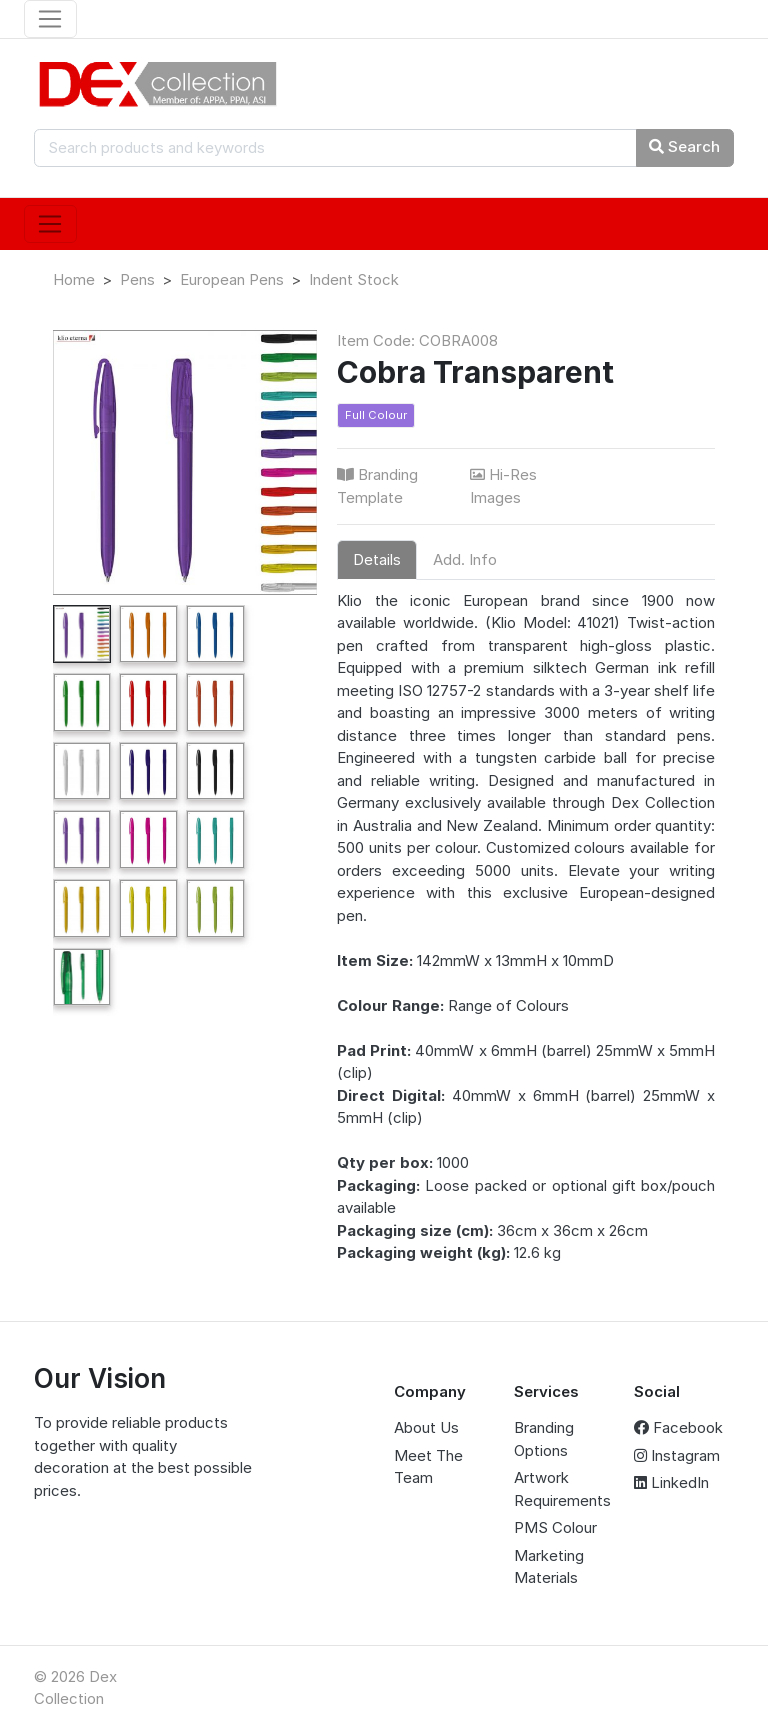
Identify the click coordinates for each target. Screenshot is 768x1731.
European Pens (232, 279)
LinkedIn (671, 1482)
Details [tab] (377, 559)
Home (74, 279)
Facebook (678, 1427)
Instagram (677, 1455)
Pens (137, 279)
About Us (426, 1427)
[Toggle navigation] (50, 19)
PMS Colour (555, 1527)
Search (684, 146)
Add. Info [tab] (465, 559)
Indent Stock (354, 279)
